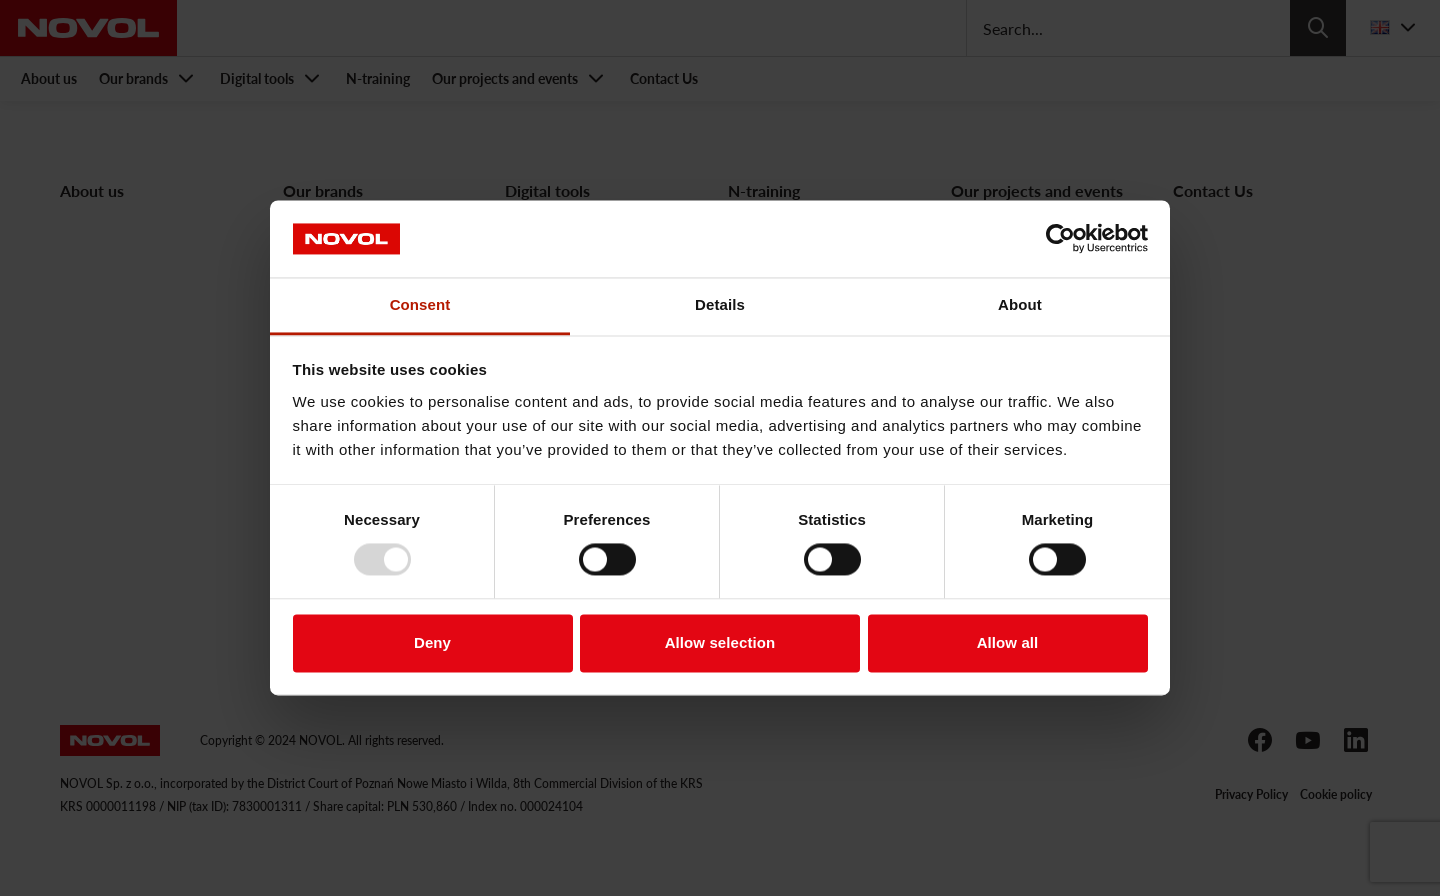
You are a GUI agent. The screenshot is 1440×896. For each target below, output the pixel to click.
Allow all (1008, 642)
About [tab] (1020, 304)
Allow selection (720, 642)
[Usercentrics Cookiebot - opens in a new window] (1060, 239)
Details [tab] (720, 304)
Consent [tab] (420, 304)
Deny (432, 642)
